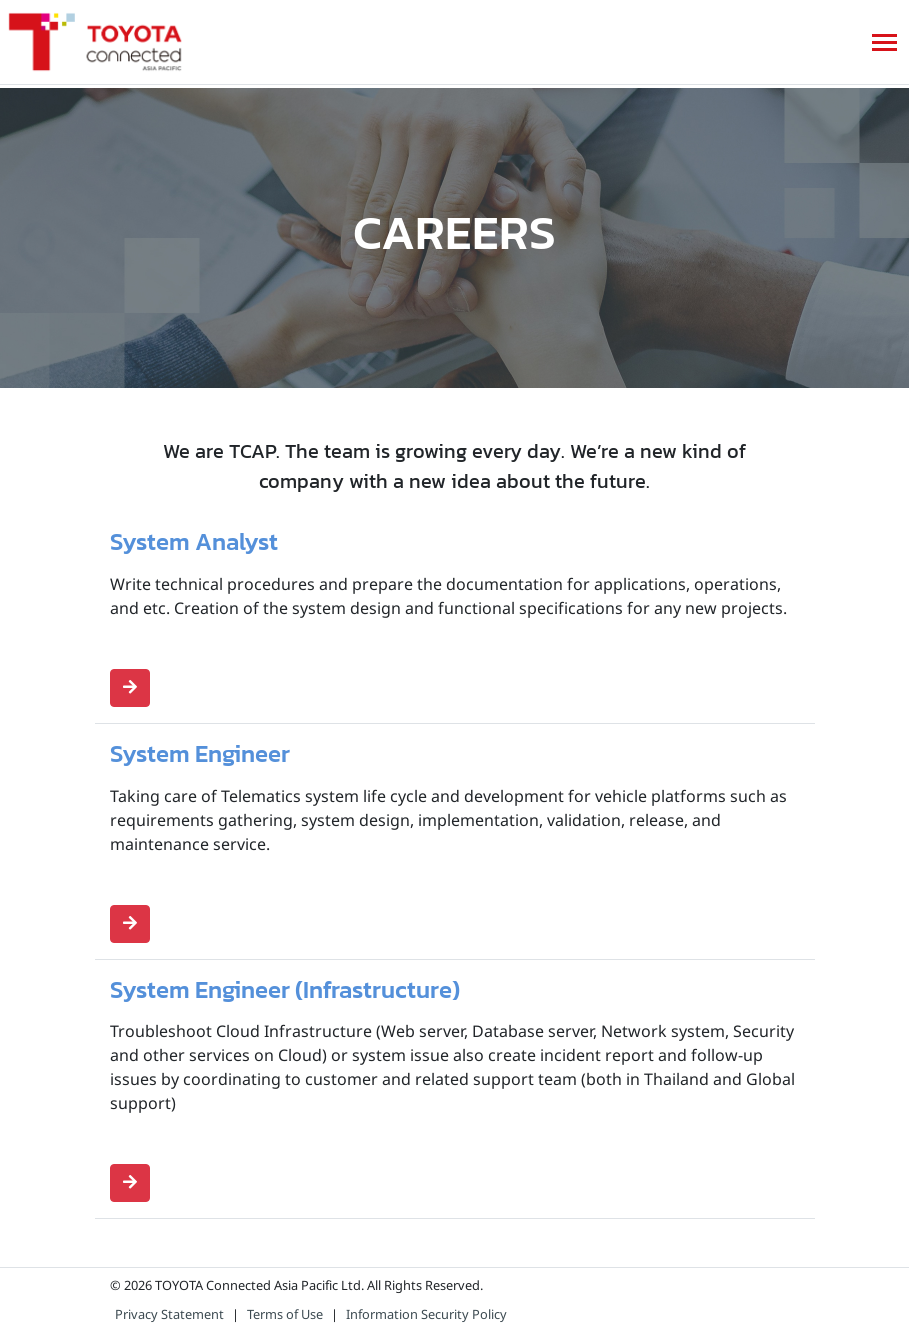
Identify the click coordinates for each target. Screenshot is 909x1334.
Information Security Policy (426, 1315)
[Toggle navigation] (884, 42)
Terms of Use (285, 1315)
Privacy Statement (169, 1315)
